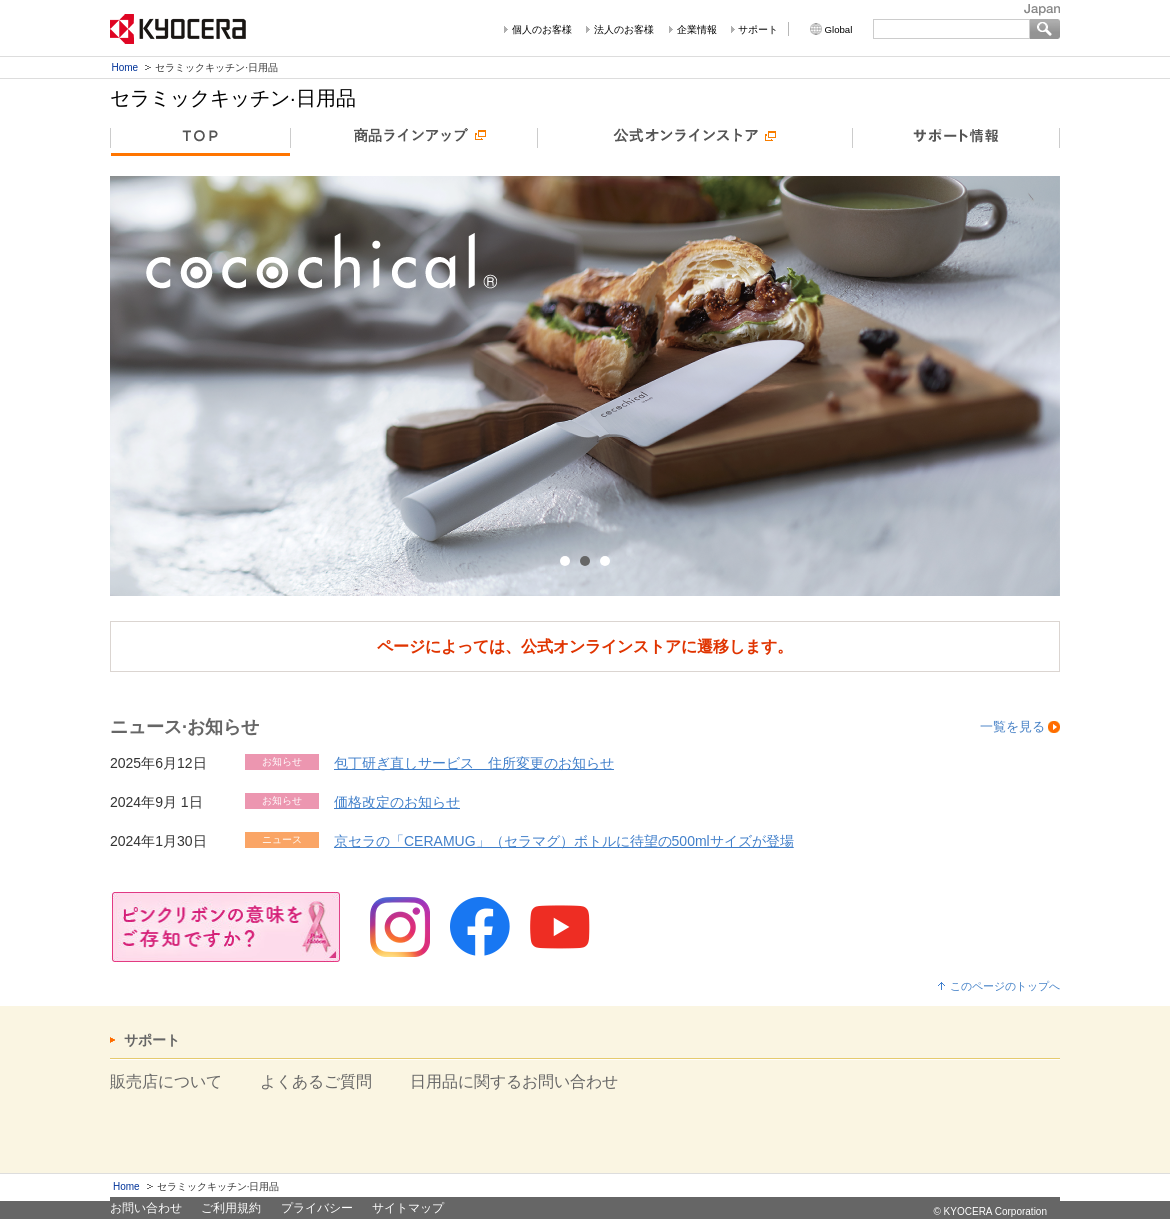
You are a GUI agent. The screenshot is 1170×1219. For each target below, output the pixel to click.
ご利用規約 (231, 1208)
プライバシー (317, 1208)
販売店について (166, 1081)
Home (125, 67)
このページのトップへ (1005, 986)
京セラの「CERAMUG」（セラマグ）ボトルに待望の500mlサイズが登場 (564, 841)
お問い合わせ (146, 1208)
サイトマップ (408, 1208)
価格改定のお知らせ (397, 802)
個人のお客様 (542, 29)
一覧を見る (1012, 726)
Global (839, 29)
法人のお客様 (624, 29)
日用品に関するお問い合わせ (514, 1081)
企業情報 (697, 29)
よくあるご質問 (316, 1081)
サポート (758, 29)
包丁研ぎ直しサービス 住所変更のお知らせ (474, 763)
